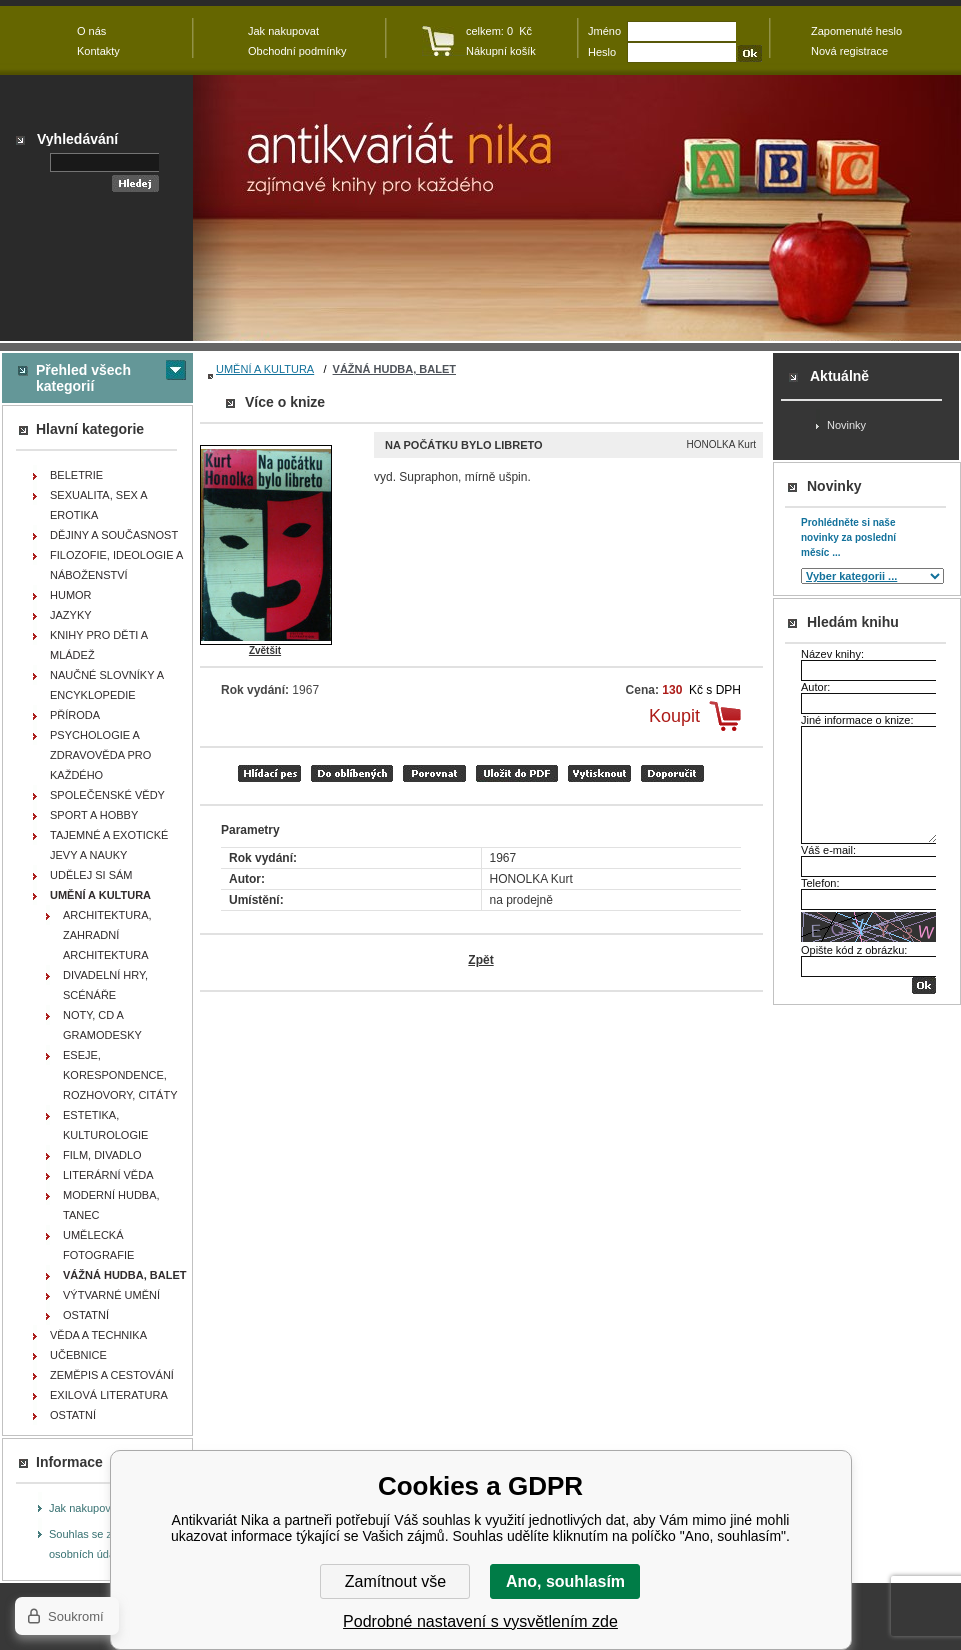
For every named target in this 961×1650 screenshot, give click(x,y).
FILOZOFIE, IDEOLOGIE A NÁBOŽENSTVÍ (116, 565)
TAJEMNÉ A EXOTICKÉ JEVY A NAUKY (109, 845)
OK (924, 985)
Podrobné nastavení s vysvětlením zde (480, 1621)
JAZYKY (71, 615)
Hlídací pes (269, 773)
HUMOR (71, 595)
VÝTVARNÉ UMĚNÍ (111, 1295)
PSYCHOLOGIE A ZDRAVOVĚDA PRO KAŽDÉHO (100, 755)
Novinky (846, 425)
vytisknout (599, 773)
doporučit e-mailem (672, 773)
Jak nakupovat (84, 1508)
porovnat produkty (434, 773)
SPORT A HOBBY (94, 815)
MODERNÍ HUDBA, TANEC (111, 1205)
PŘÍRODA (75, 715)
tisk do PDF (517, 773)
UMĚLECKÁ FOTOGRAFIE (98, 1245)
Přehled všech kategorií (83, 378)
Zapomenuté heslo (856, 31)
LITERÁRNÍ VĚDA (108, 1175)
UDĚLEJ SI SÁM (91, 875)
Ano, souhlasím (565, 1581)
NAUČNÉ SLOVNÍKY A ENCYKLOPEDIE (107, 685)
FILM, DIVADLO (102, 1155)
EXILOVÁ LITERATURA (109, 1395)
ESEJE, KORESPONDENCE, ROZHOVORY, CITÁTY (120, 1075)
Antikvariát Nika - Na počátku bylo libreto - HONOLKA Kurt (577, 208)
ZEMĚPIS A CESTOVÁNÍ (112, 1375)
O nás (91, 31)
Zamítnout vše (395, 1581)
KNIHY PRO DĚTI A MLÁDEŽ (99, 645)
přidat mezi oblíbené (352, 773)
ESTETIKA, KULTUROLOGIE (105, 1125)
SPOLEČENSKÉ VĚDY (107, 795)
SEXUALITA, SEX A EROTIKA (99, 505)
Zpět (480, 960)
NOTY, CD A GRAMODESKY (102, 1025)
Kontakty (98, 51)
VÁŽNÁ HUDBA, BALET (394, 369)
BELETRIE (76, 475)
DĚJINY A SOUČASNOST (114, 535)
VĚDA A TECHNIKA (98, 1335)
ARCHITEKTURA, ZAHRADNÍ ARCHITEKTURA (107, 935)
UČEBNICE (78, 1355)
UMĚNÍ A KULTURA (265, 369)
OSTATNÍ (86, 1315)
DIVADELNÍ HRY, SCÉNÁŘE (105, 985)
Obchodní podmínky (297, 51)
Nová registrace (849, 51)
